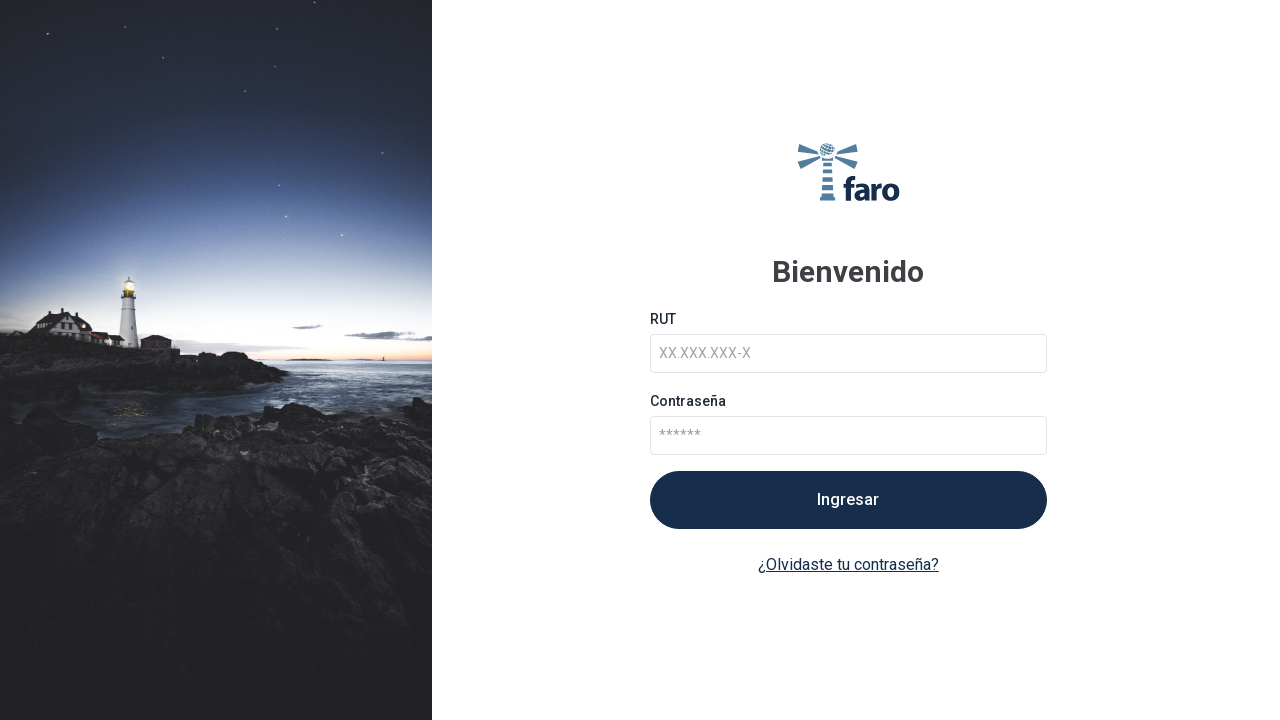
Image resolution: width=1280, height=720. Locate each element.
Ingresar (848, 499)
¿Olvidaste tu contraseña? (848, 564)
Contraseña (688, 401)
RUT (663, 319)
